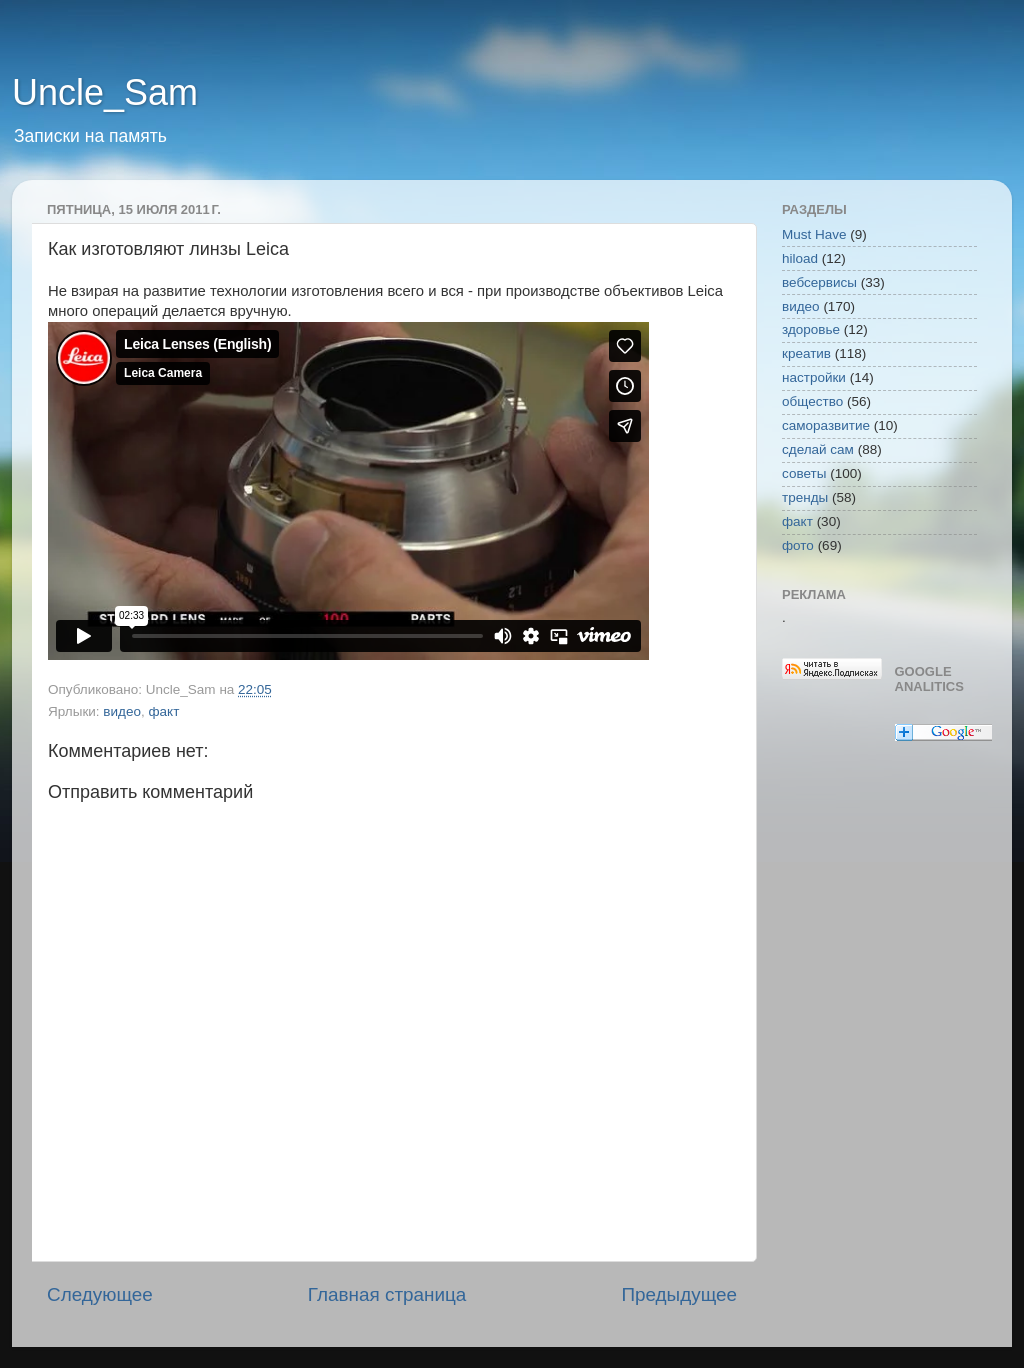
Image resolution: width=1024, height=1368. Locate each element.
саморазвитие (826, 425)
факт (163, 711)
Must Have (814, 234)
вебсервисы (819, 282)
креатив (806, 353)
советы (804, 473)
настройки (814, 377)
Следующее (100, 1294)
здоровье (811, 329)
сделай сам (818, 449)
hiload (800, 258)
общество (812, 401)
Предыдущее (679, 1294)
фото (798, 545)
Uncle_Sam (105, 92)
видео (122, 711)
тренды (805, 497)
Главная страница (387, 1294)
